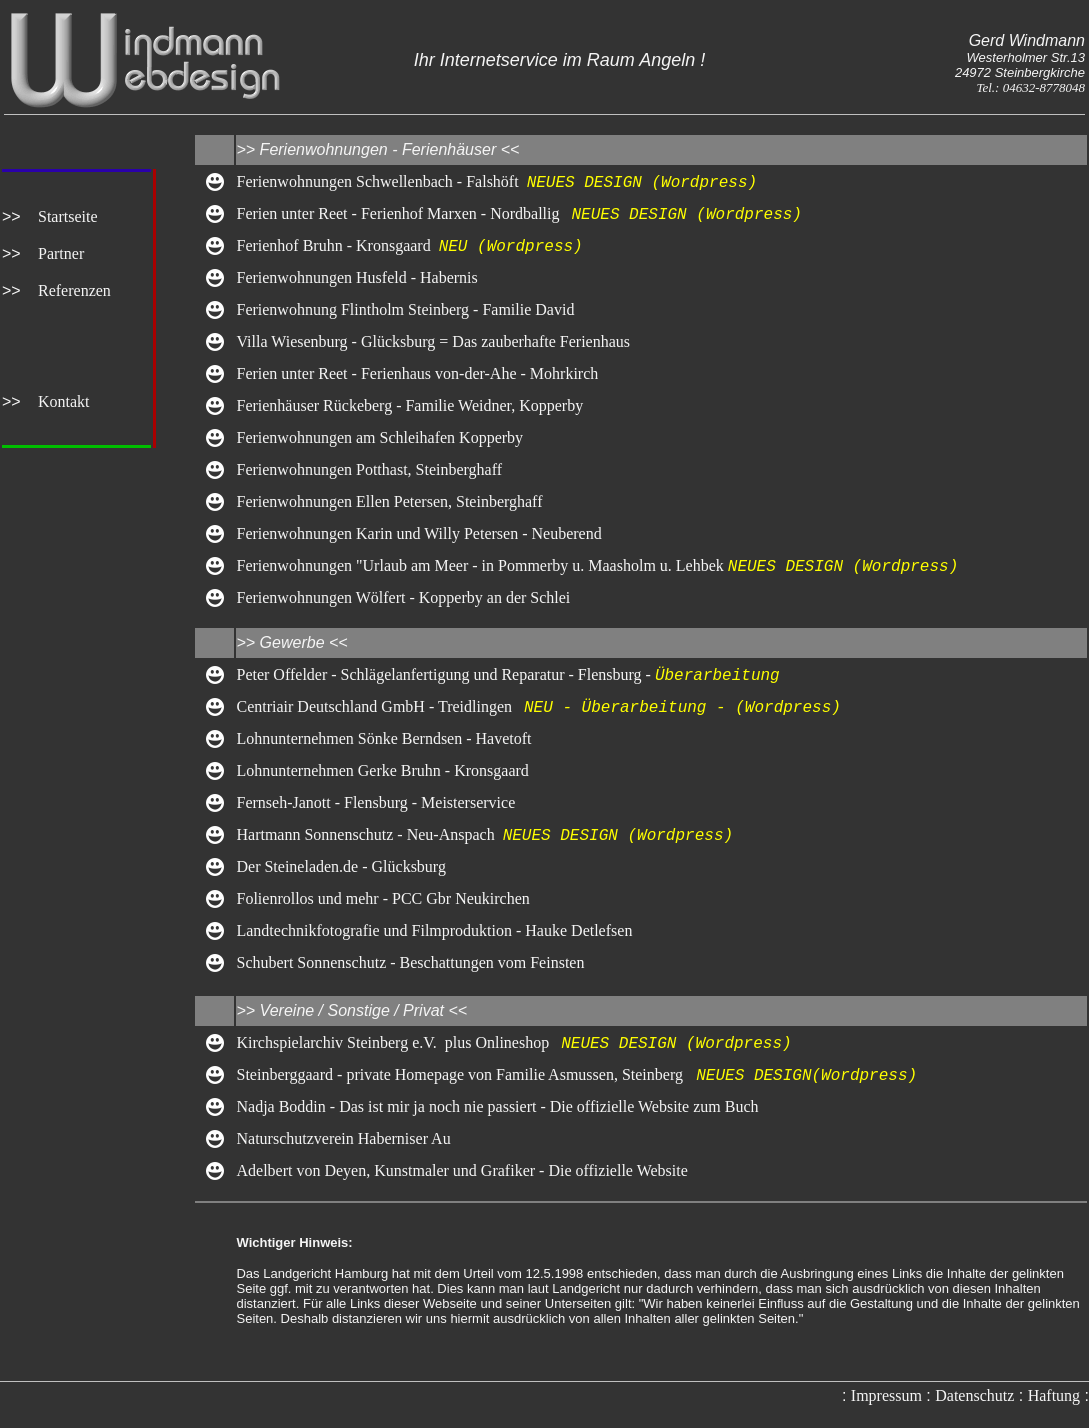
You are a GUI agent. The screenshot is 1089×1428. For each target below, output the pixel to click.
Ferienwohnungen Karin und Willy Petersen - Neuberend (418, 533)
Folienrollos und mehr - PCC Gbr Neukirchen (382, 898)
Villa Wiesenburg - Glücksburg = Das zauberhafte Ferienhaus (437, 341)
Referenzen (74, 290)
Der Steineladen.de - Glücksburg (340, 866)
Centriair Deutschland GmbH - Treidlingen (380, 707)
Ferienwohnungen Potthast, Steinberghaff (369, 469)
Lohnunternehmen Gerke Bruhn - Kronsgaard (382, 770)
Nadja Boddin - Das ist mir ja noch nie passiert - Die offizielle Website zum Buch (497, 1106)
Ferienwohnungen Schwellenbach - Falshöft (381, 182)
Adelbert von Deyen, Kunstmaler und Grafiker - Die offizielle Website (461, 1170)
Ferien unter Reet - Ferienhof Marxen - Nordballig (403, 214)
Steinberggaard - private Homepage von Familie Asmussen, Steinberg (459, 1075)
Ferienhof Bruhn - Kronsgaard (337, 246)
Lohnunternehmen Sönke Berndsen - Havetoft (383, 738)
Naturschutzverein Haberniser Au (343, 1138)
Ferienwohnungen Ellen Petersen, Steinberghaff (389, 501)
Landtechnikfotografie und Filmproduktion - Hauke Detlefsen (434, 930)
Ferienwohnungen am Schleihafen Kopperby (379, 437)
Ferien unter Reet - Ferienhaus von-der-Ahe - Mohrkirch (417, 373)
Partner (61, 253)
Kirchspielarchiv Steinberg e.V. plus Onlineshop (398, 1043)
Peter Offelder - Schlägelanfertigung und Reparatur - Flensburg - (445, 675)
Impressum (886, 1395)
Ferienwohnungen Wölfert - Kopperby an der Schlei (403, 597)
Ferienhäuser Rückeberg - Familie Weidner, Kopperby (409, 405)
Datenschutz (974, 1395)
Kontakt (64, 401)
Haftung (1054, 1395)
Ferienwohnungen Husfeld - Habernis (356, 277)
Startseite (68, 216)
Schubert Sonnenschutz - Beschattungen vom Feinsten (410, 962)
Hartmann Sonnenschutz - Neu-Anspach (369, 835)
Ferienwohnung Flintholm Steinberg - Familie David (405, 309)
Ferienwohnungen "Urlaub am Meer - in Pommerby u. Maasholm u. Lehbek (481, 566)
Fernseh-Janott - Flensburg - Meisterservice (375, 802)
